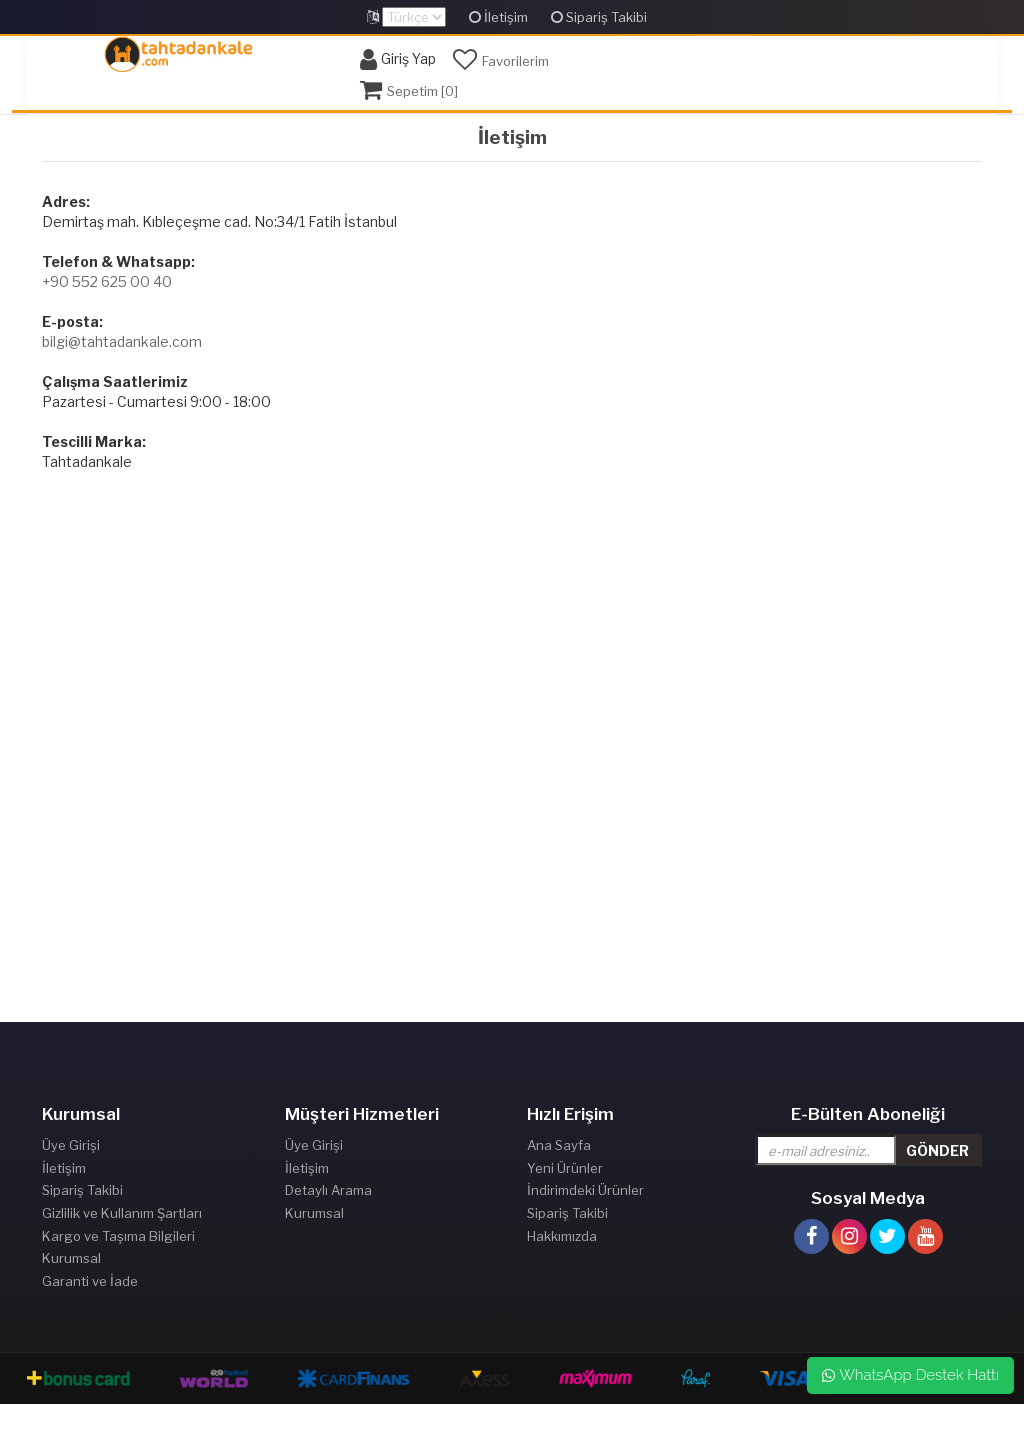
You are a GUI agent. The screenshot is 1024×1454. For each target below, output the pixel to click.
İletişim (498, 17)
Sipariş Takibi (599, 17)
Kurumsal (71, 1258)
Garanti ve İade (90, 1281)
